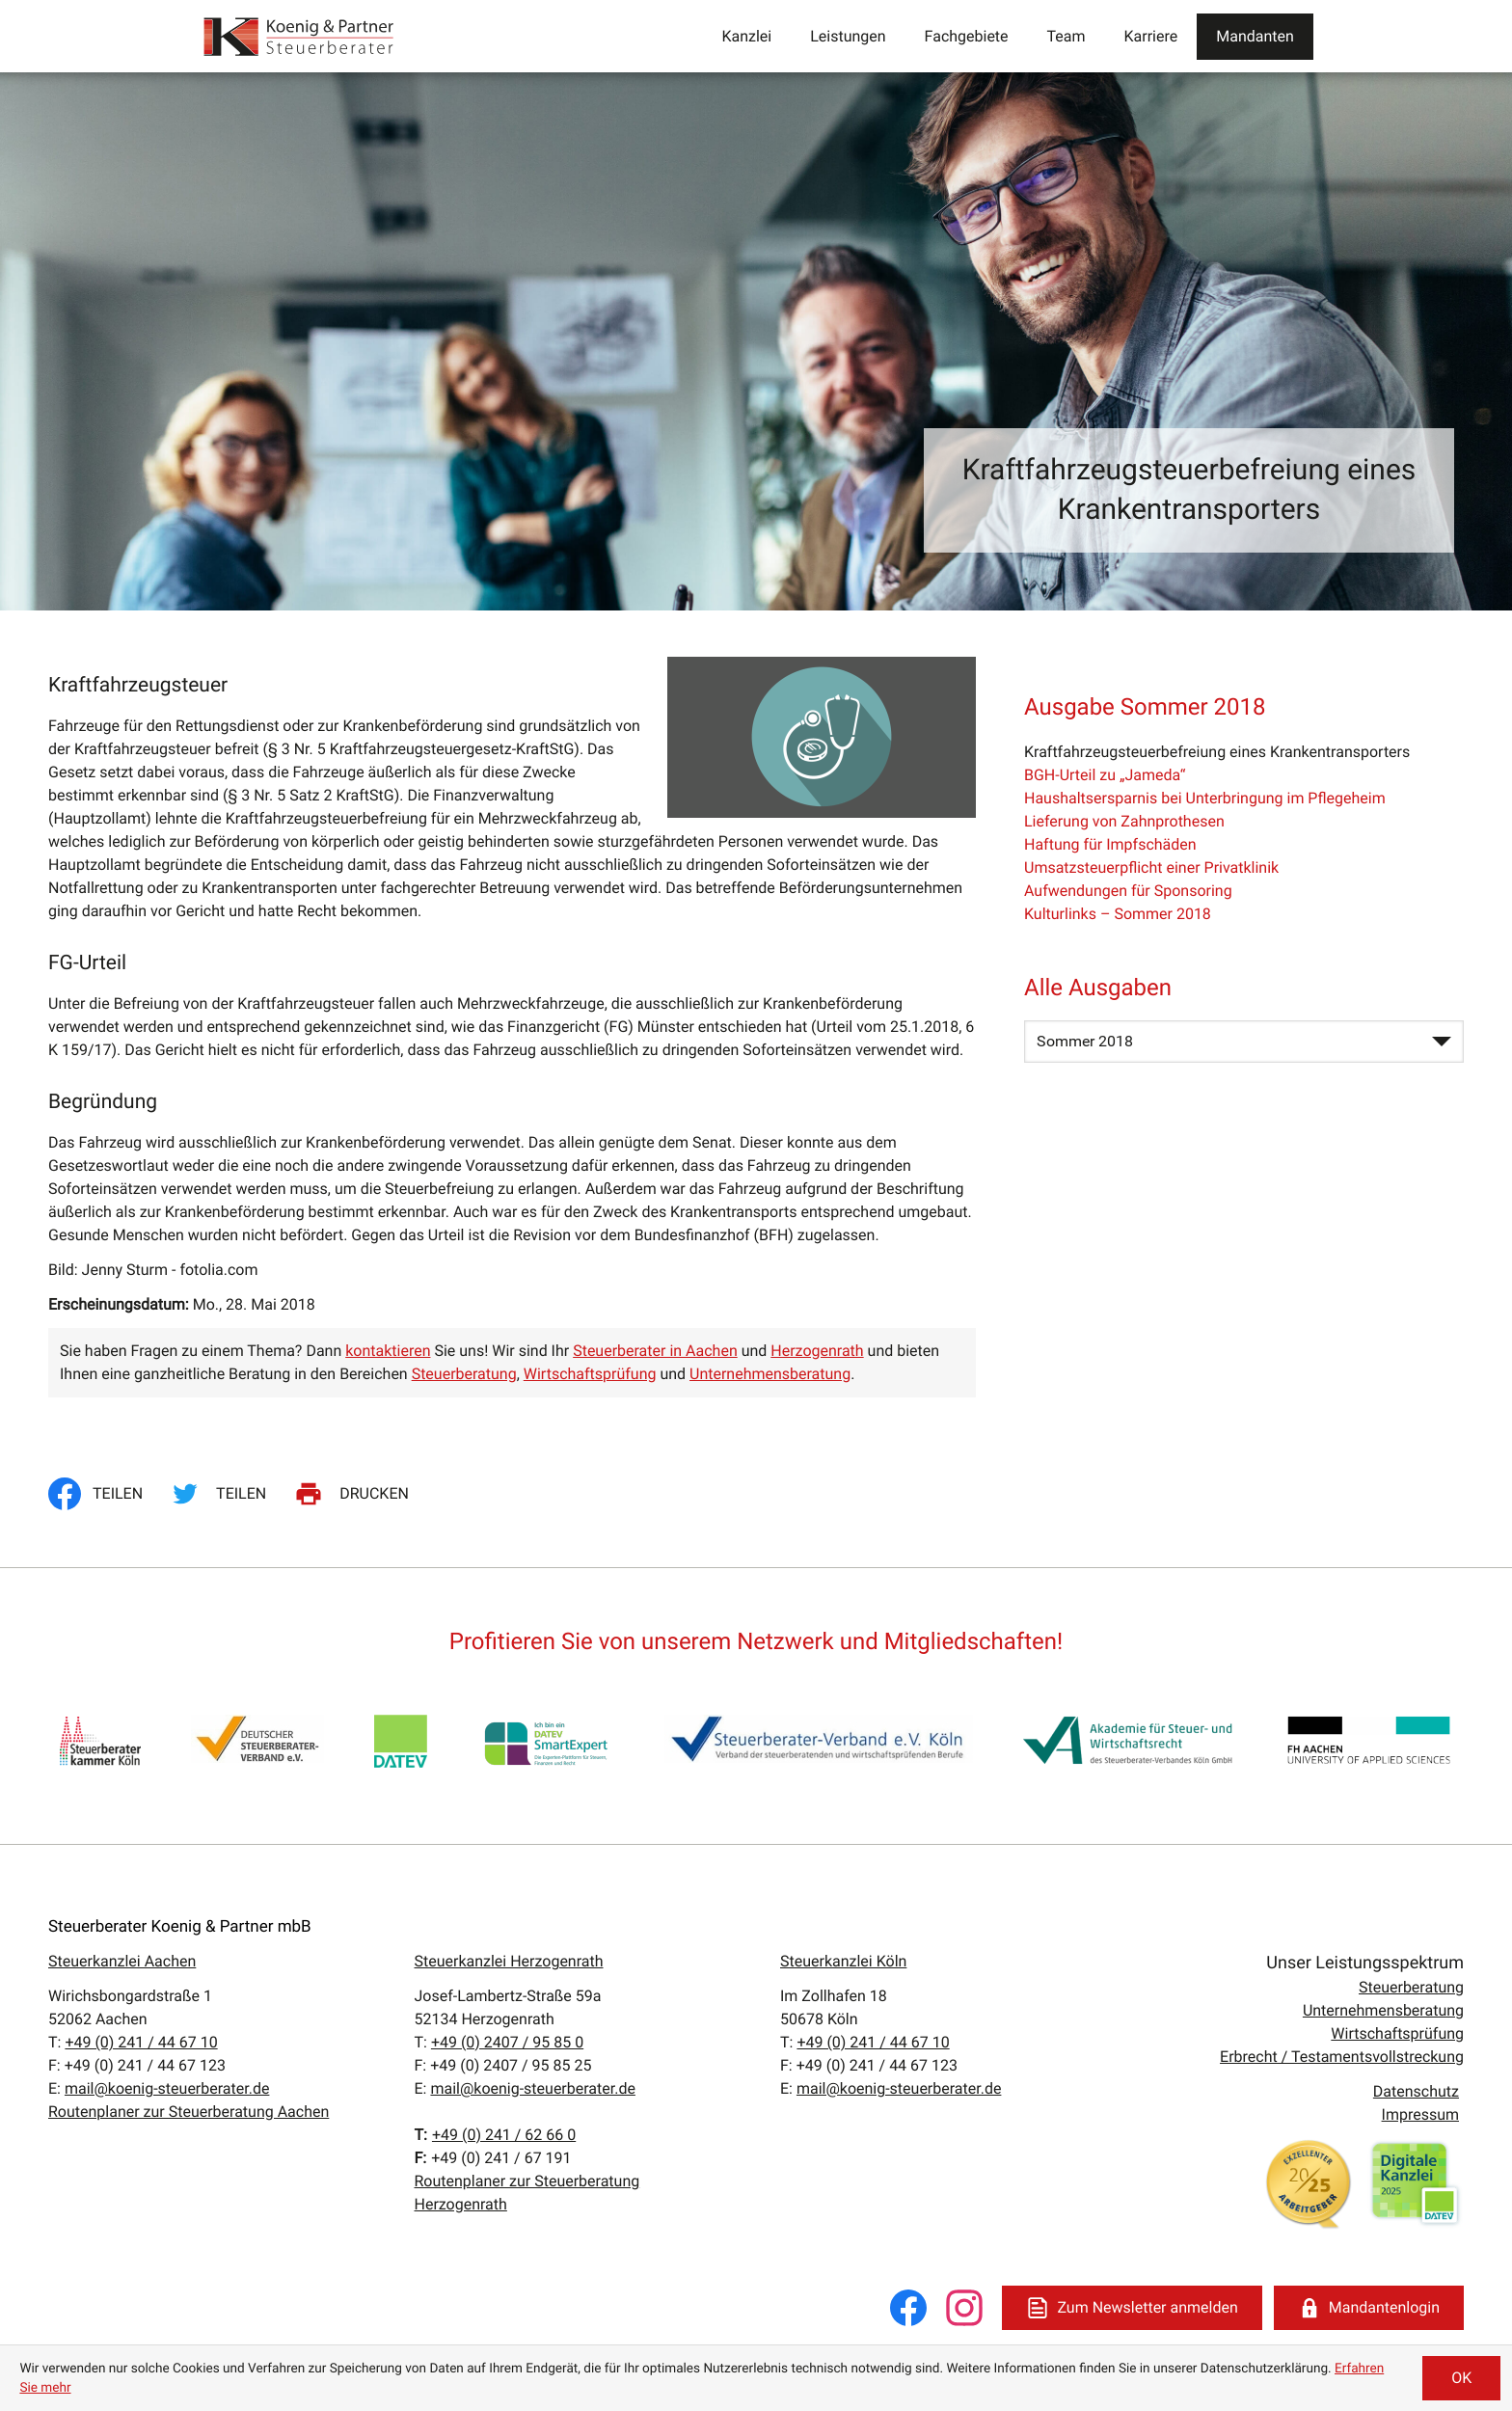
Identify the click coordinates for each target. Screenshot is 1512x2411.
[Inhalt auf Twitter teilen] (222, 1494)
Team (1066, 36)
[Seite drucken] (354, 1494)
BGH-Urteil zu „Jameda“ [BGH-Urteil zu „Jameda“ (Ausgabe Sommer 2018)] (1104, 775)
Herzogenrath (816, 1350)
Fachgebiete (967, 36)
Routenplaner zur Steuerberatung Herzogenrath (527, 2192)
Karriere (1151, 36)
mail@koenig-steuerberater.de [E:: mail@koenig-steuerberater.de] (167, 2088)
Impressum (1420, 2114)
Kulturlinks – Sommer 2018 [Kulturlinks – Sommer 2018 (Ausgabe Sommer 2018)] (1117, 914)
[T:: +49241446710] (141, 2042)
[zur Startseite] (300, 36)
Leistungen (847, 36)
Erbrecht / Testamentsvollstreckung (1342, 2056)
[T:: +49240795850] (507, 2042)
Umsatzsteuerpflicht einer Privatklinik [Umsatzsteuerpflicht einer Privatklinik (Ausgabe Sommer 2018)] (1151, 867)
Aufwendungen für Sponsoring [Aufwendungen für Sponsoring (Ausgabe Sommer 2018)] (1128, 890)
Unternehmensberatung (769, 1374)
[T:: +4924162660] (504, 2135)
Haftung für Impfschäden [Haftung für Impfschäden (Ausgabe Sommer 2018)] (1110, 844)
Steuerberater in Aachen (655, 1350)
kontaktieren (387, 1350)
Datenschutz (1416, 2091)
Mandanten (1255, 36)
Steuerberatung (464, 1374)
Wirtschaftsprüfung (590, 1374)
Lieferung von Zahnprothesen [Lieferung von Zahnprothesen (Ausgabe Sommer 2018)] (1124, 821)
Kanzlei (746, 36)
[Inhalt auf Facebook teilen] (101, 1494)
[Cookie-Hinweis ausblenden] (1461, 2378)
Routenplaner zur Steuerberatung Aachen (188, 2111)
